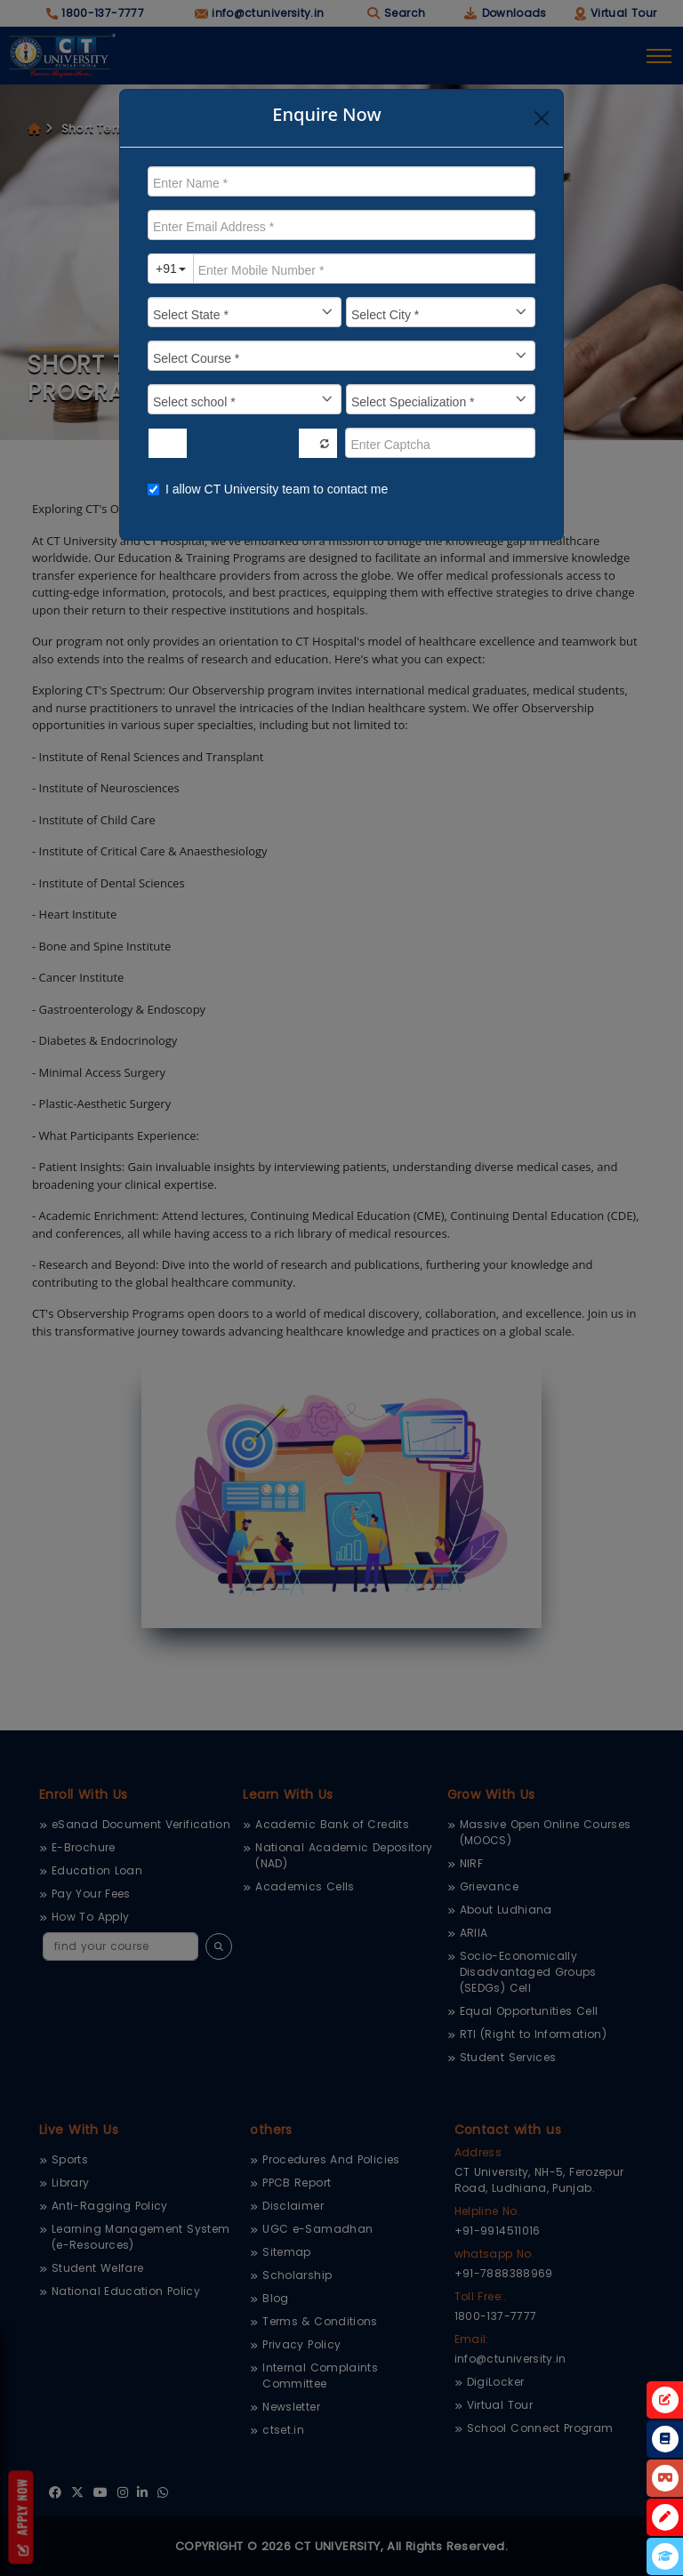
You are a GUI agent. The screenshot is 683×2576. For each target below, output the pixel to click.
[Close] (541, 118)
